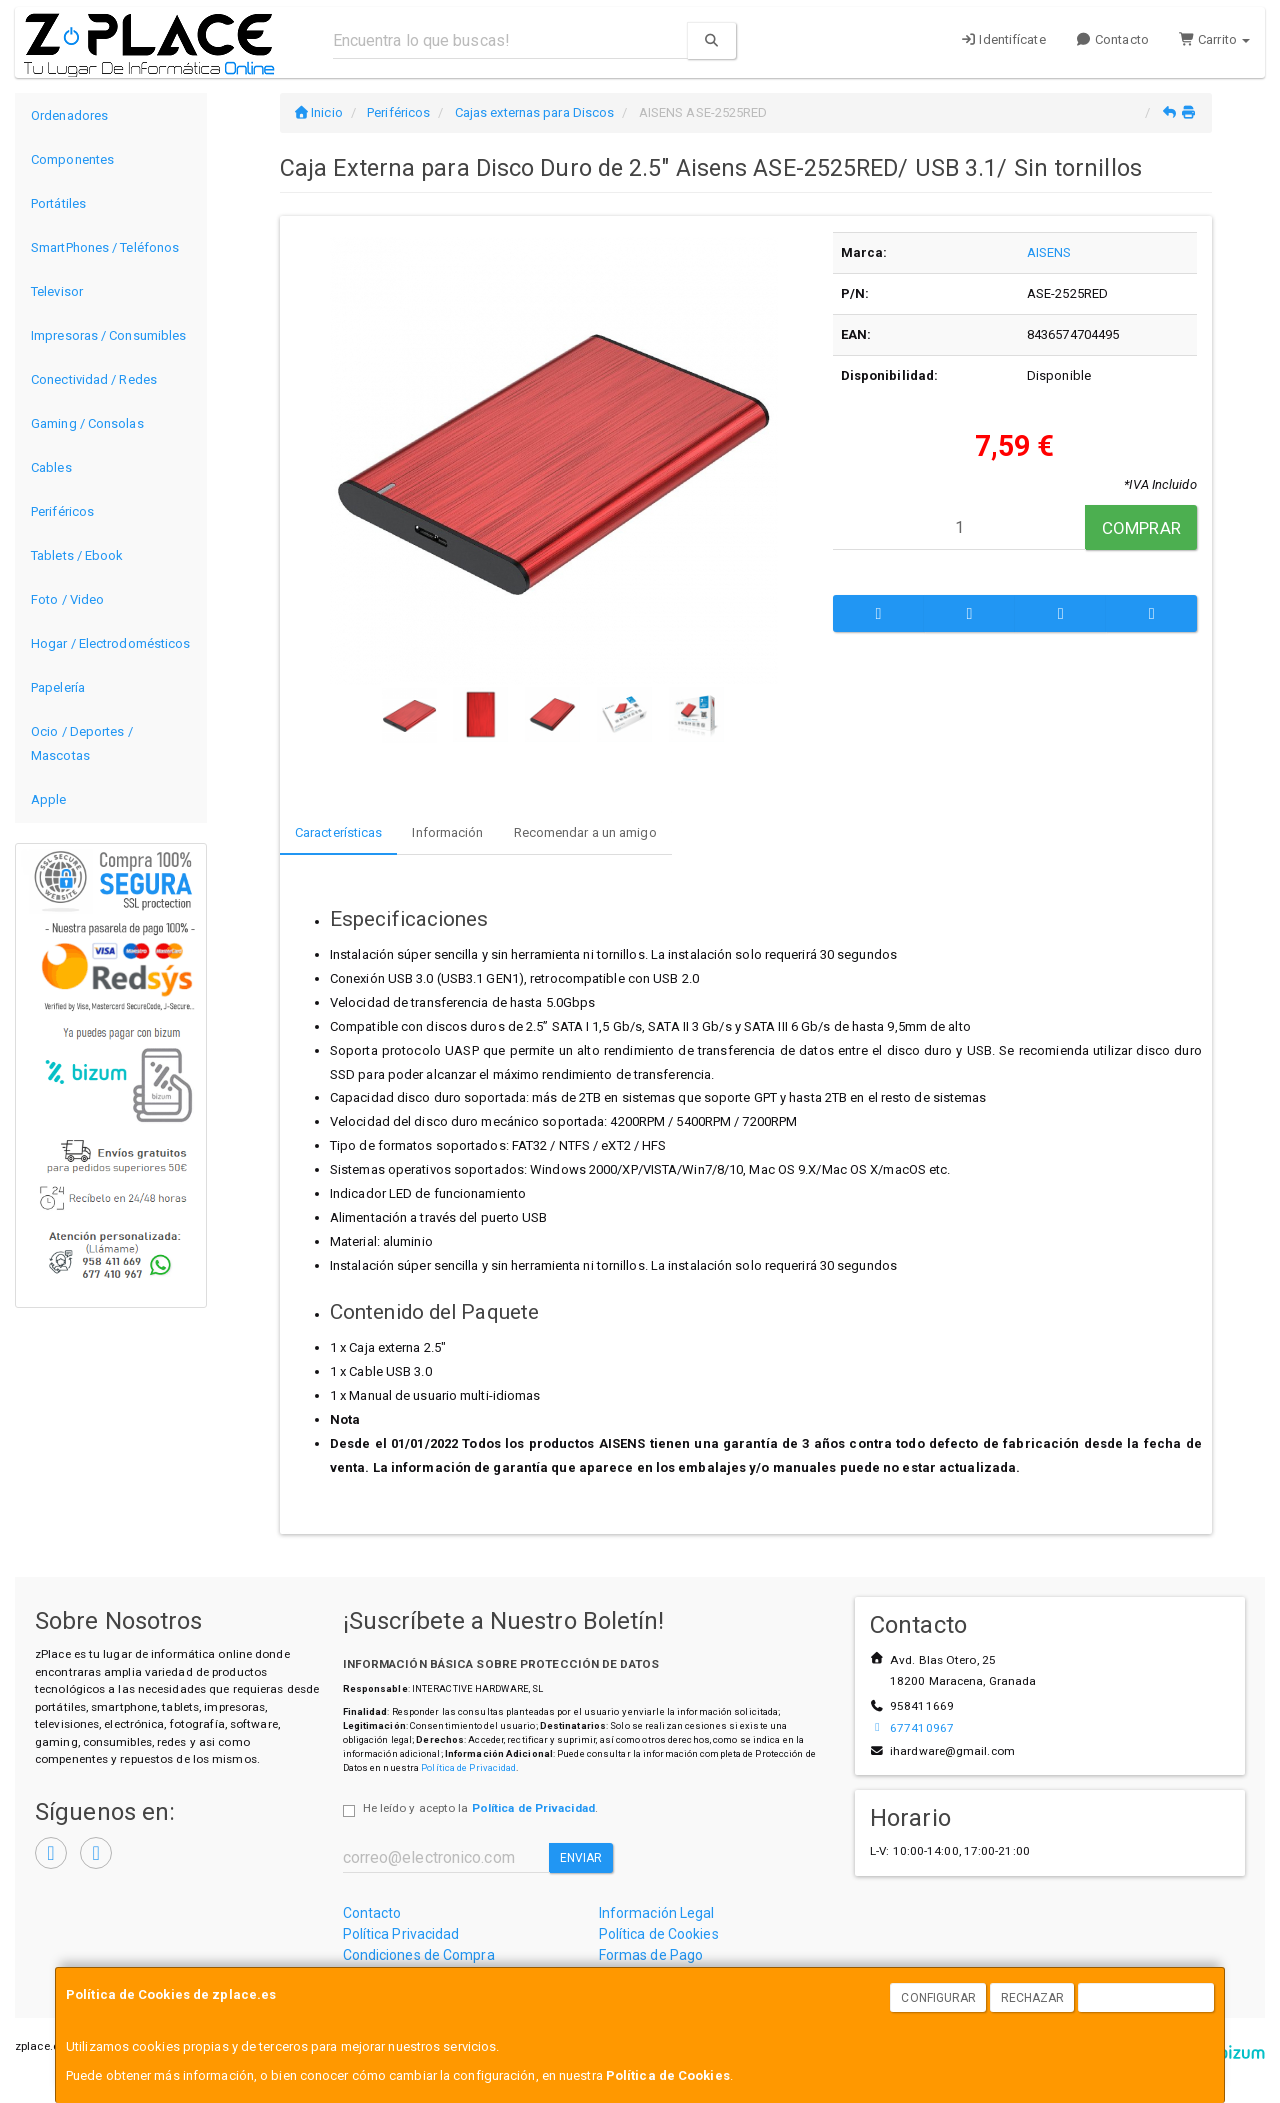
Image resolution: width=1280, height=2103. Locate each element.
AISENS (1049, 252)
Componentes (72, 159)
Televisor (57, 291)
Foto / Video (67, 599)
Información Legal (657, 1913)
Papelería (58, 687)
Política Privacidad (401, 1934)
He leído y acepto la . (480, 1808)
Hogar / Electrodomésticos (111, 643)
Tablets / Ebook (77, 555)
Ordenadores (69, 115)
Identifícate (1003, 39)
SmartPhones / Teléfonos (105, 247)
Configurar (938, 1998)
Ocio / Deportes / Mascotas (82, 743)
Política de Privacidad (468, 1767)
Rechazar (1033, 1998)
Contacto (1112, 39)
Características (339, 832)
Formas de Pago (651, 1955)
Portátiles (58, 203)
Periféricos (62, 511)
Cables (51, 467)
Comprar (1141, 528)
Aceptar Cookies (1147, 1998)
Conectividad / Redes (94, 379)
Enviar (581, 1858)
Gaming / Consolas (87, 423)
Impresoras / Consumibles (108, 335)
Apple (49, 799)
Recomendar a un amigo (585, 832)
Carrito (1214, 39)
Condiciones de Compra (419, 1955)
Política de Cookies (668, 2075)
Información (447, 832)
